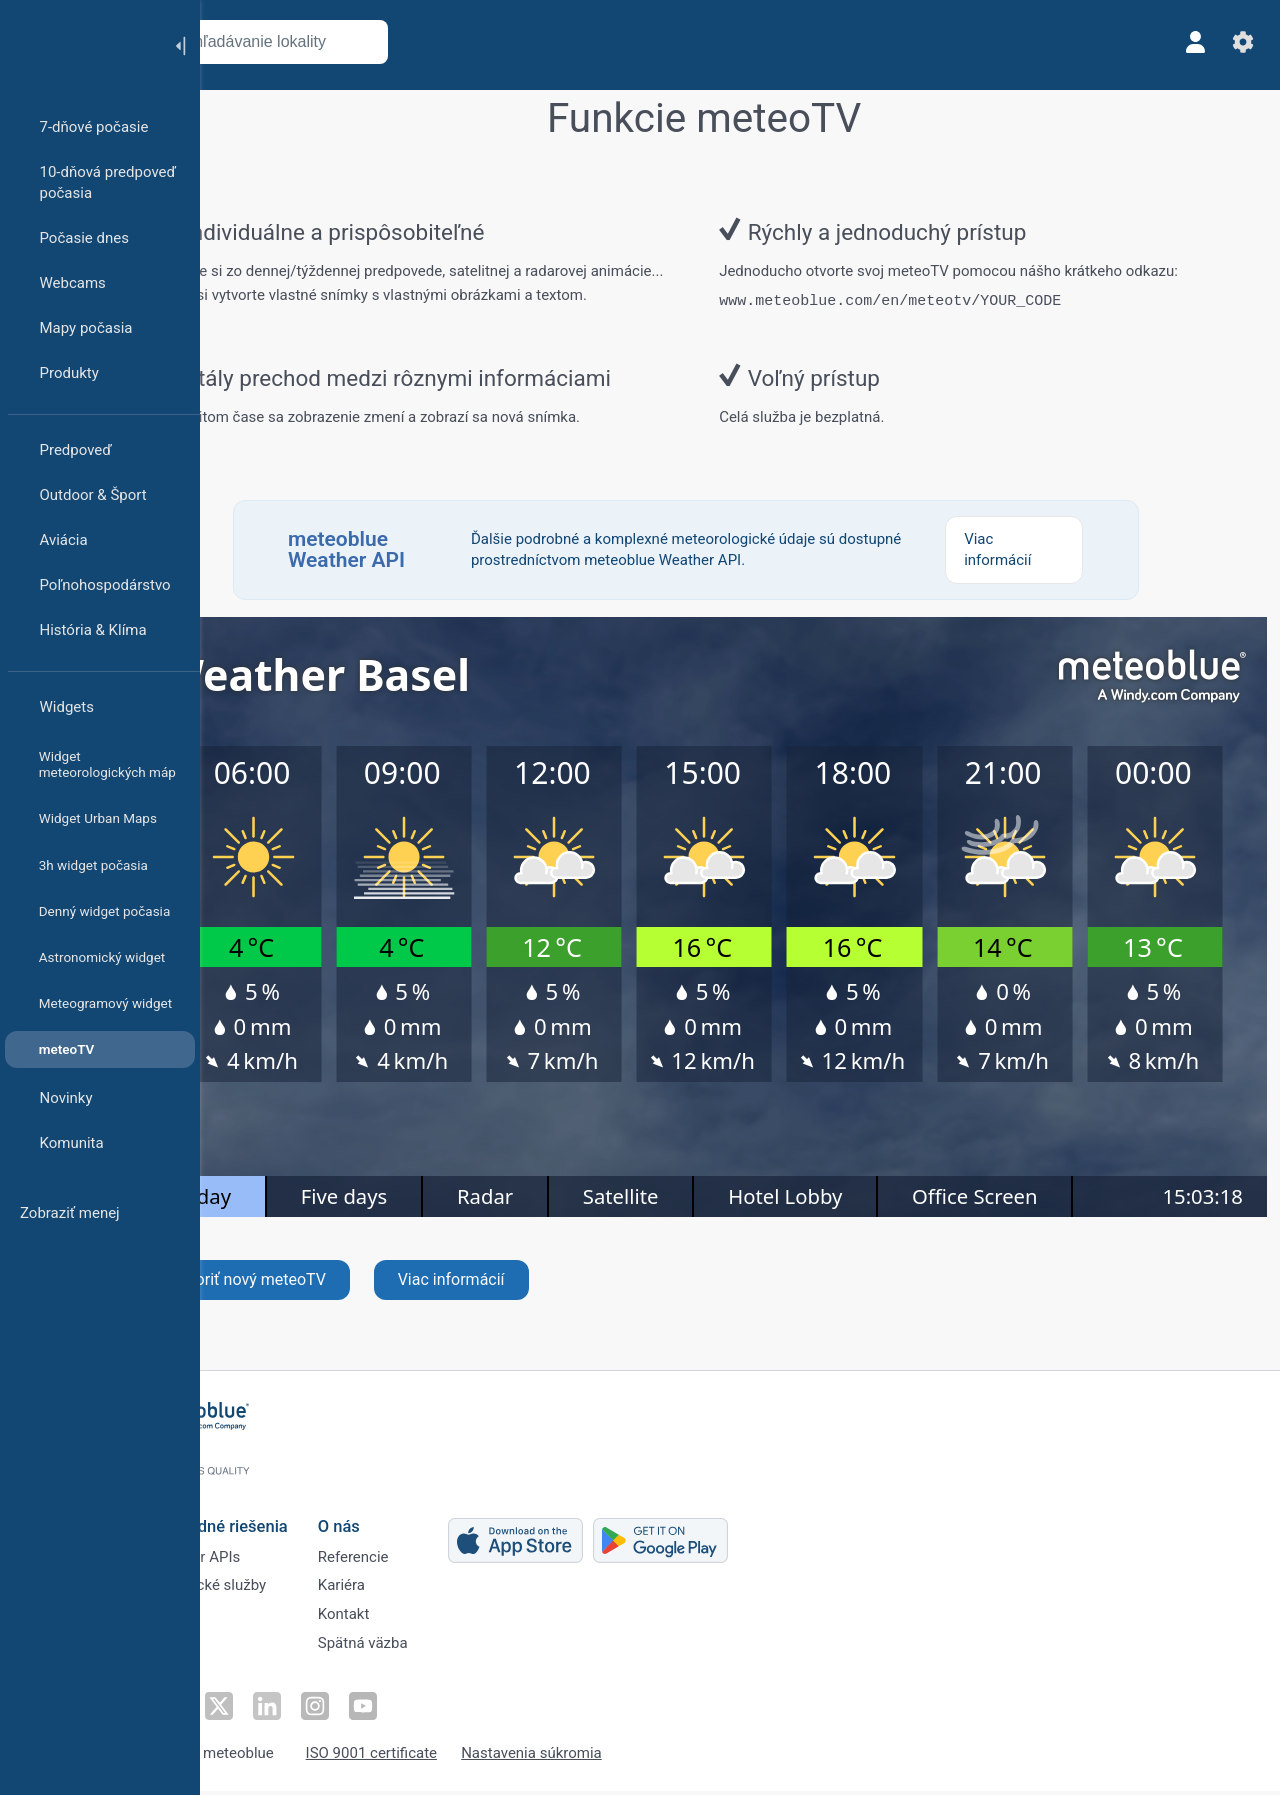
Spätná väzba (433, 1654)
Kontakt (414, 1621)
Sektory (245, 1621)
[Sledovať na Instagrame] (377, 1711)
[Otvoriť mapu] (443, 42)
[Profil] (1188, 42)
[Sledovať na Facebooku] (239, 1711)
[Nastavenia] (1236, 42)
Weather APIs (265, 1555)
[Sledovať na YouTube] (423, 1711)
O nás (409, 1520)
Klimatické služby (278, 1588)
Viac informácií (530, 1301)
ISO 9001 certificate (441, 1757)
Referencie (423, 1555)
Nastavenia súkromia (601, 1757)
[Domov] (79, 44)
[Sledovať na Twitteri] (285, 1711)
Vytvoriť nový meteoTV (324, 1301)
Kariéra (411, 1588)
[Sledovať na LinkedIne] (331, 1711)
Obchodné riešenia (289, 1520)
